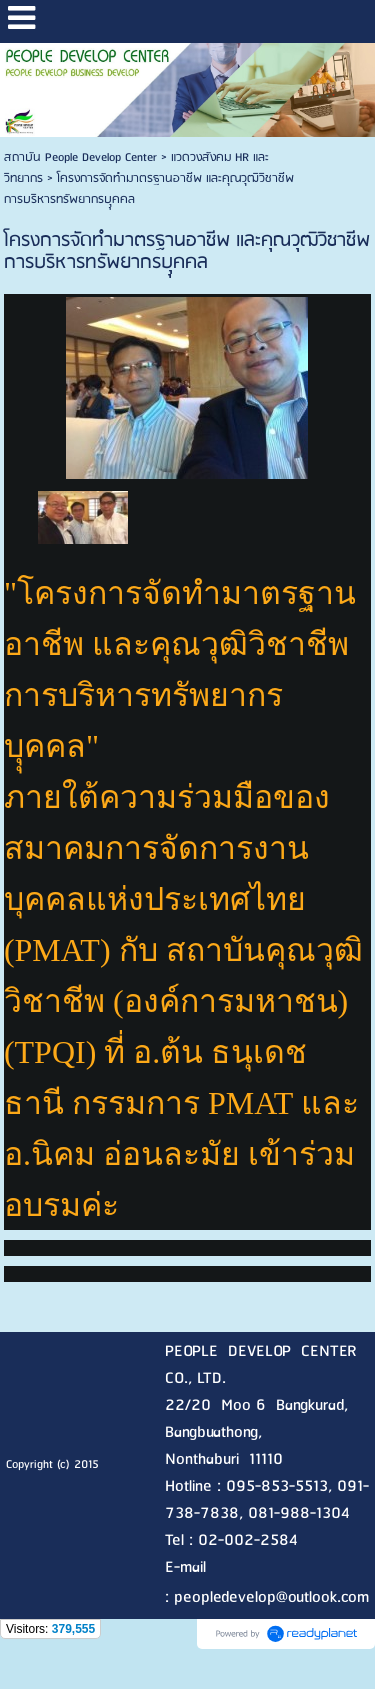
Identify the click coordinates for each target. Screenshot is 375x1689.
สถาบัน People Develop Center (80, 157)
